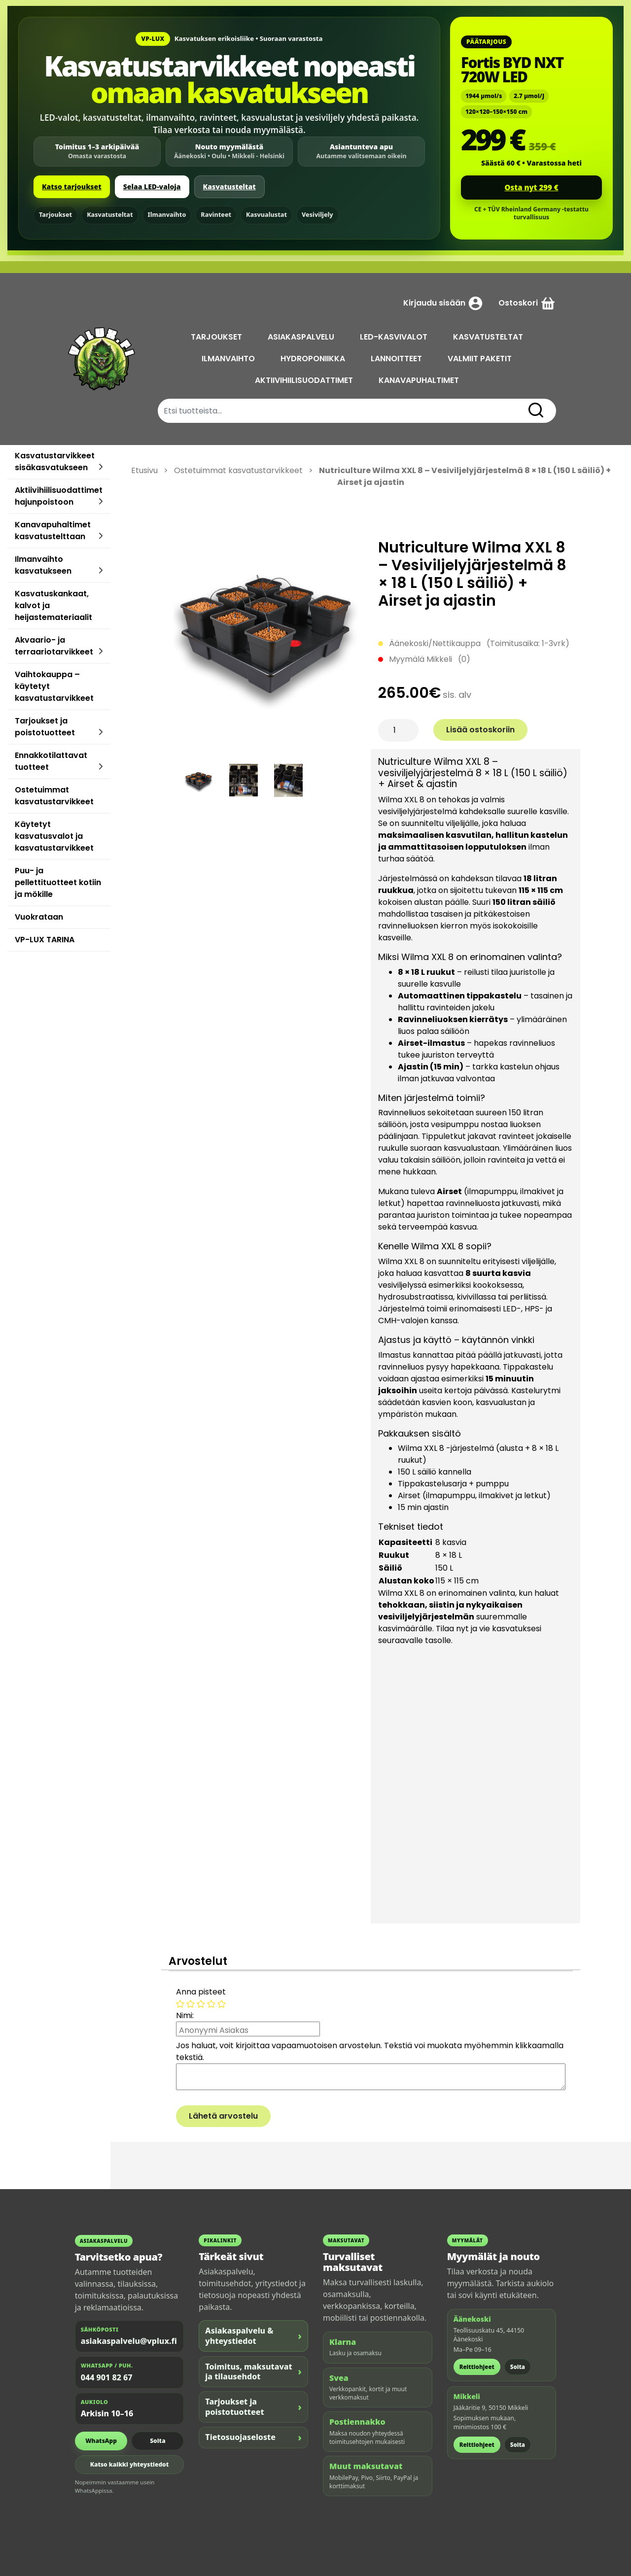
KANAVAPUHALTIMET (419, 380)
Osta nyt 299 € (532, 187)
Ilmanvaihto (167, 214)
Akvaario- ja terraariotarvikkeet (54, 645)
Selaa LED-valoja (152, 186)
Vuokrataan (39, 917)
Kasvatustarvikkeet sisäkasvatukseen (55, 461)
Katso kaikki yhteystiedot (129, 2464)
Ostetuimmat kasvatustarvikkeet (54, 795)
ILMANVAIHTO (228, 358)
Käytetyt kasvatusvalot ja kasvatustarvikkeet (54, 836)
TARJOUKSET (216, 337)
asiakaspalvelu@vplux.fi (129, 2341)
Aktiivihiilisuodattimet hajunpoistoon (59, 496)
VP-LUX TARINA (44, 939)
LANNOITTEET (396, 358)
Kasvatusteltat (229, 186)
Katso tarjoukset (72, 186)
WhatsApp (101, 2441)
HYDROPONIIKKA (312, 358)
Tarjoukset (55, 214)
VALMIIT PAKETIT (480, 358)
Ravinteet (216, 214)
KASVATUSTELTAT (488, 337)
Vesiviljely (317, 214)
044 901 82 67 (107, 2377)
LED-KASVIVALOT (393, 337)
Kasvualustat (266, 214)
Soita (157, 2441)
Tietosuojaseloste (253, 2437)
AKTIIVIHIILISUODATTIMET (304, 380)
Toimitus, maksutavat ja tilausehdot (253, 2371)
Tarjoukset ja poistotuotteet (45, 726)
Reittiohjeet (476, 2366)
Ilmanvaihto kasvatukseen (43, 565)
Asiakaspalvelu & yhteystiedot (253, 2335)
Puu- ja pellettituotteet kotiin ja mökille (58, 882)
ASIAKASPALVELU (301, 337)
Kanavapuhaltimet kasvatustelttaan (53, 530)
